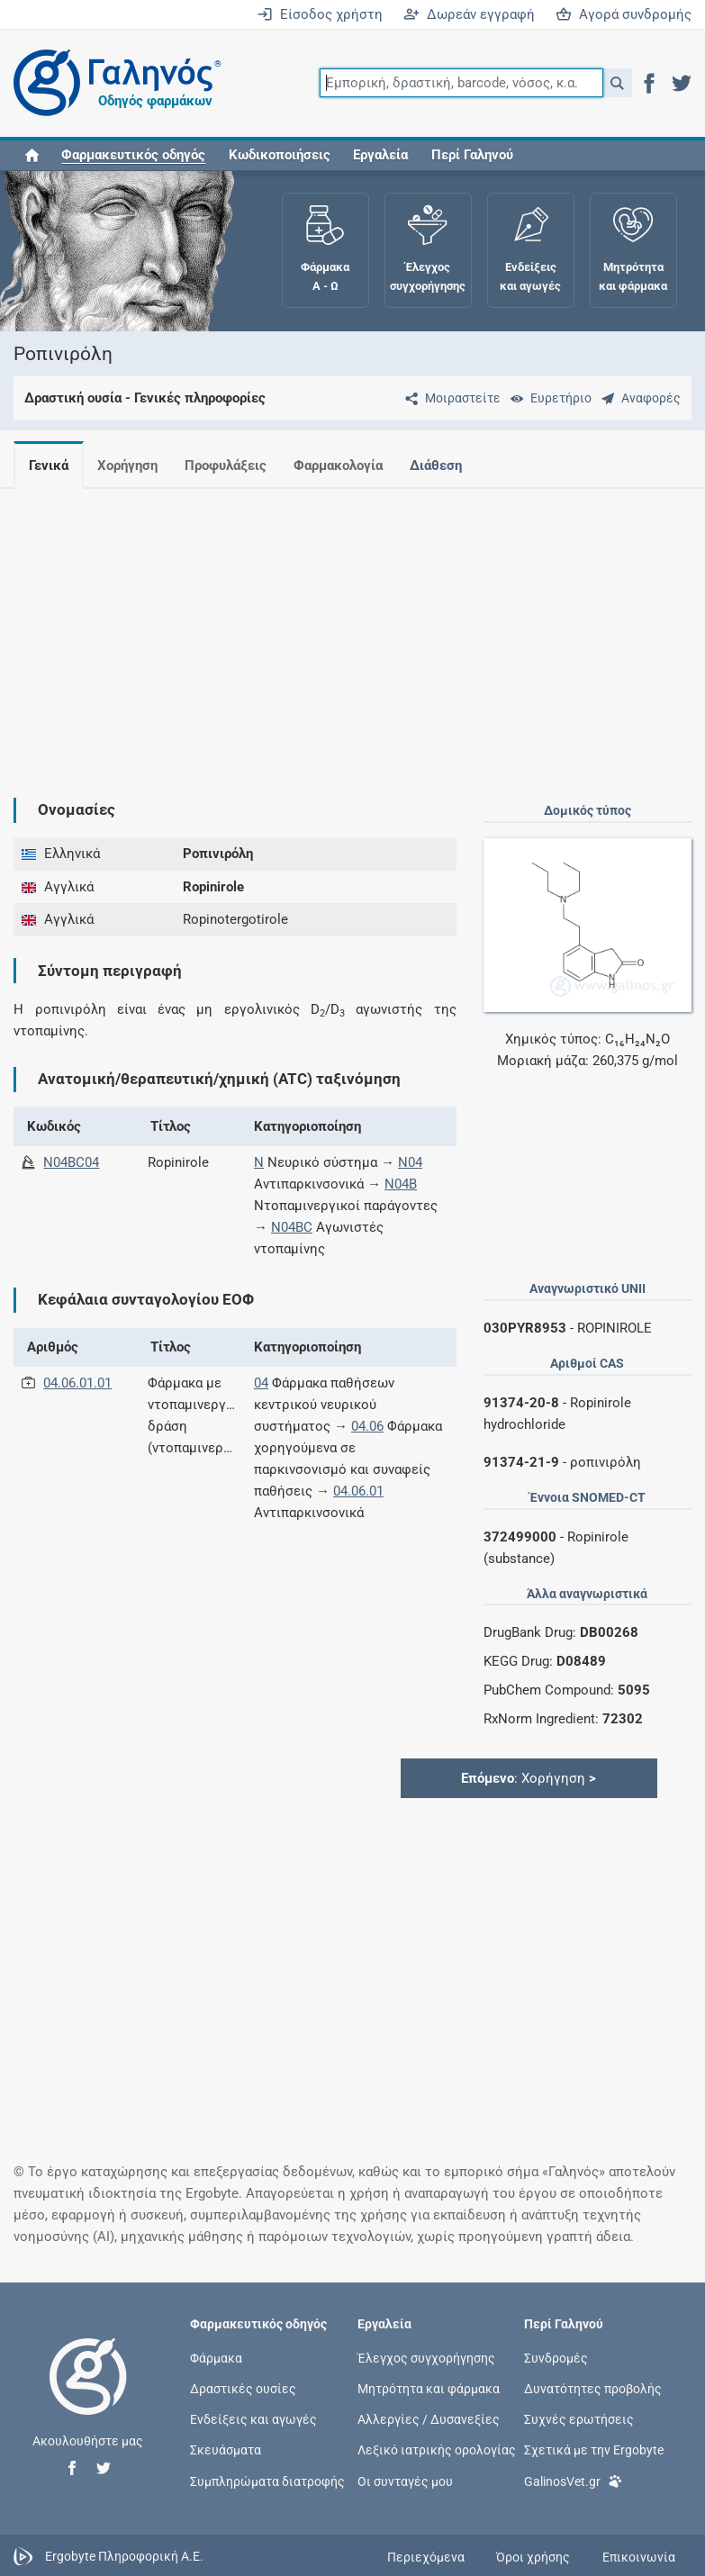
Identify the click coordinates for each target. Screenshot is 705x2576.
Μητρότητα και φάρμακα (428, 2389)
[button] (617, 82)
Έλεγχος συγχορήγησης (426, 2357)
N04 (410, 1162)
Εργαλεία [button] (380, 155)
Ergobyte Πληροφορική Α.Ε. (124, 2556)
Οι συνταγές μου (405, 2480)
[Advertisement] (345, 628)
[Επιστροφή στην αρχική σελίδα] (88, 2395)
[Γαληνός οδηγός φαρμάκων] (113, 83)
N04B (400, 1184)
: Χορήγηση (528, 1778)
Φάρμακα (216, 2357)
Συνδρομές (556, 2357)
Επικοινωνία (638, 2557)
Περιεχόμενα (426, 2557)
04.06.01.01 (77, 1383)
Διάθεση (450, 465)
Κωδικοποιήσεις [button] (279, 155)
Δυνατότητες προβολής (593, 2389)
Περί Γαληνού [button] (472, 155)
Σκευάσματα (225, 2450)
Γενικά (48, 465)
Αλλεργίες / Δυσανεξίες (428, 2419)
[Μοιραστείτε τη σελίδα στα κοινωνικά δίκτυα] (449, 398)
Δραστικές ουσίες (243, 2389)
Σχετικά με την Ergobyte (594, 2450)
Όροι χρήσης (533, 2557)
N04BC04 (71, 1162)
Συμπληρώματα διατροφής (267, 2480)
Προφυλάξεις (233, 465)
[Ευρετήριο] (547, 398)
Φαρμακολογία (348, 465)
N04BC (291, 1227)
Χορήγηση (131, 465)
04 (261, 1383)
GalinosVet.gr (573, 2479)
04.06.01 (358, 1491)
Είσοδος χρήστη (320, 14)
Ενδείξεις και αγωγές (253, 2419)
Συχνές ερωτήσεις (579, 2419)
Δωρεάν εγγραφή (469, 14)
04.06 (367, 1426)
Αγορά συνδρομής (623, 14)
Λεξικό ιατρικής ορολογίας (436, 2450)
